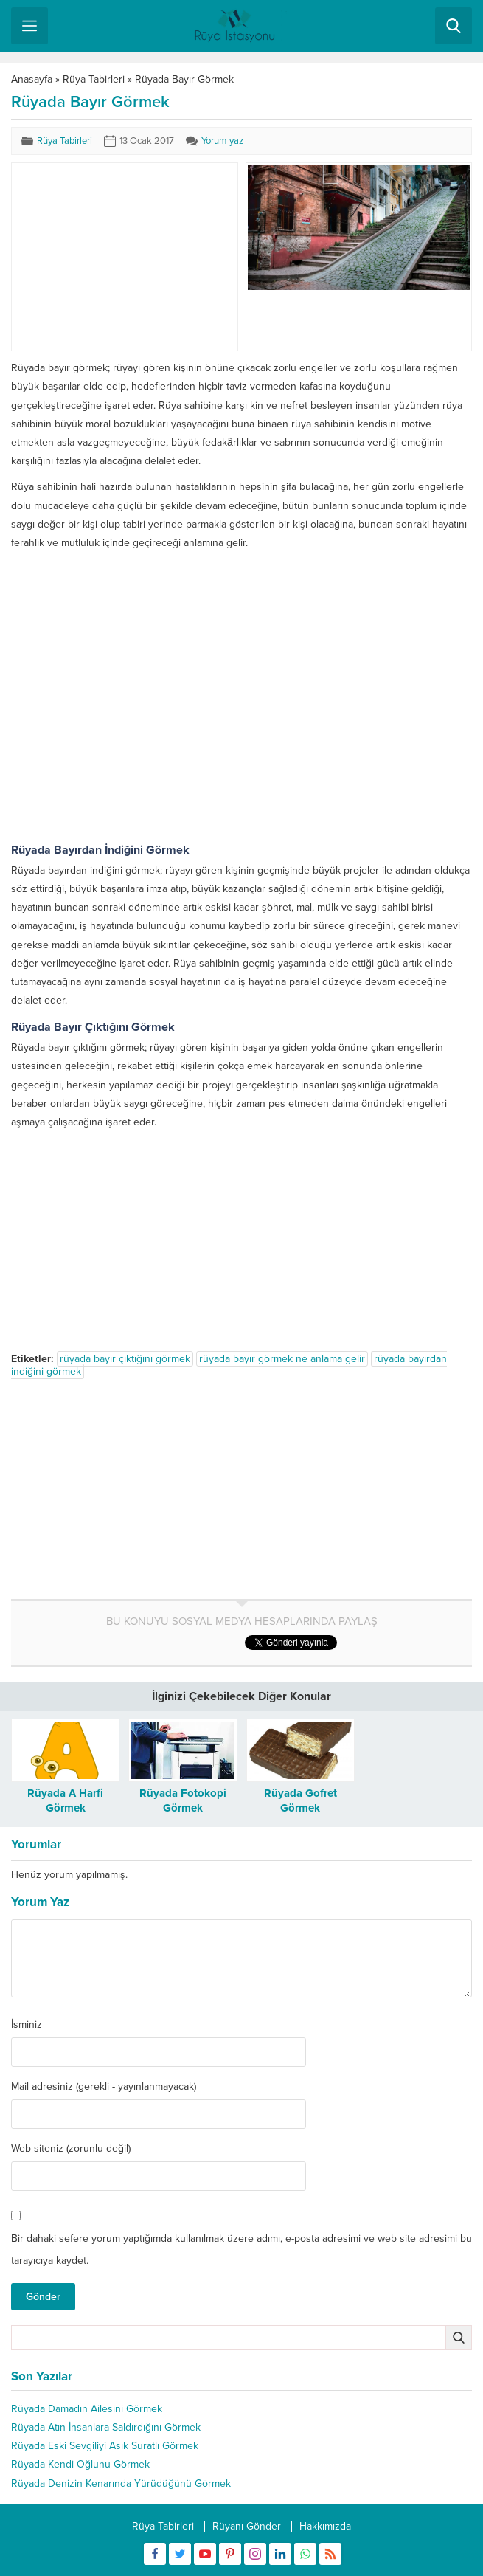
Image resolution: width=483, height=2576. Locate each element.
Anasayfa (31, 79)
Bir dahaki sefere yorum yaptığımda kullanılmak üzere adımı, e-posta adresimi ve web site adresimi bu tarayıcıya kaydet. (241, 2249)
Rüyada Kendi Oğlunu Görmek (80, 2464)
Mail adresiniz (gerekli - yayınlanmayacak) (103, 2087)
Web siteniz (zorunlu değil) (71, 2149)
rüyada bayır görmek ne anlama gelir (282, 1359)
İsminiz (26, 2025)
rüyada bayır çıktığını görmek (125, 1359)
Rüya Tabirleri (94, 79)
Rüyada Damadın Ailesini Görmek (86, 2409)
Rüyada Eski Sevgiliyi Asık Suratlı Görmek (104, 2445)
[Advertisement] (123, 257)
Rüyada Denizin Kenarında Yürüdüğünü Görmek (121, 2483)
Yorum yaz (222, 141)
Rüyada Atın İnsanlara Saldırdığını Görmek (106, 2427)
